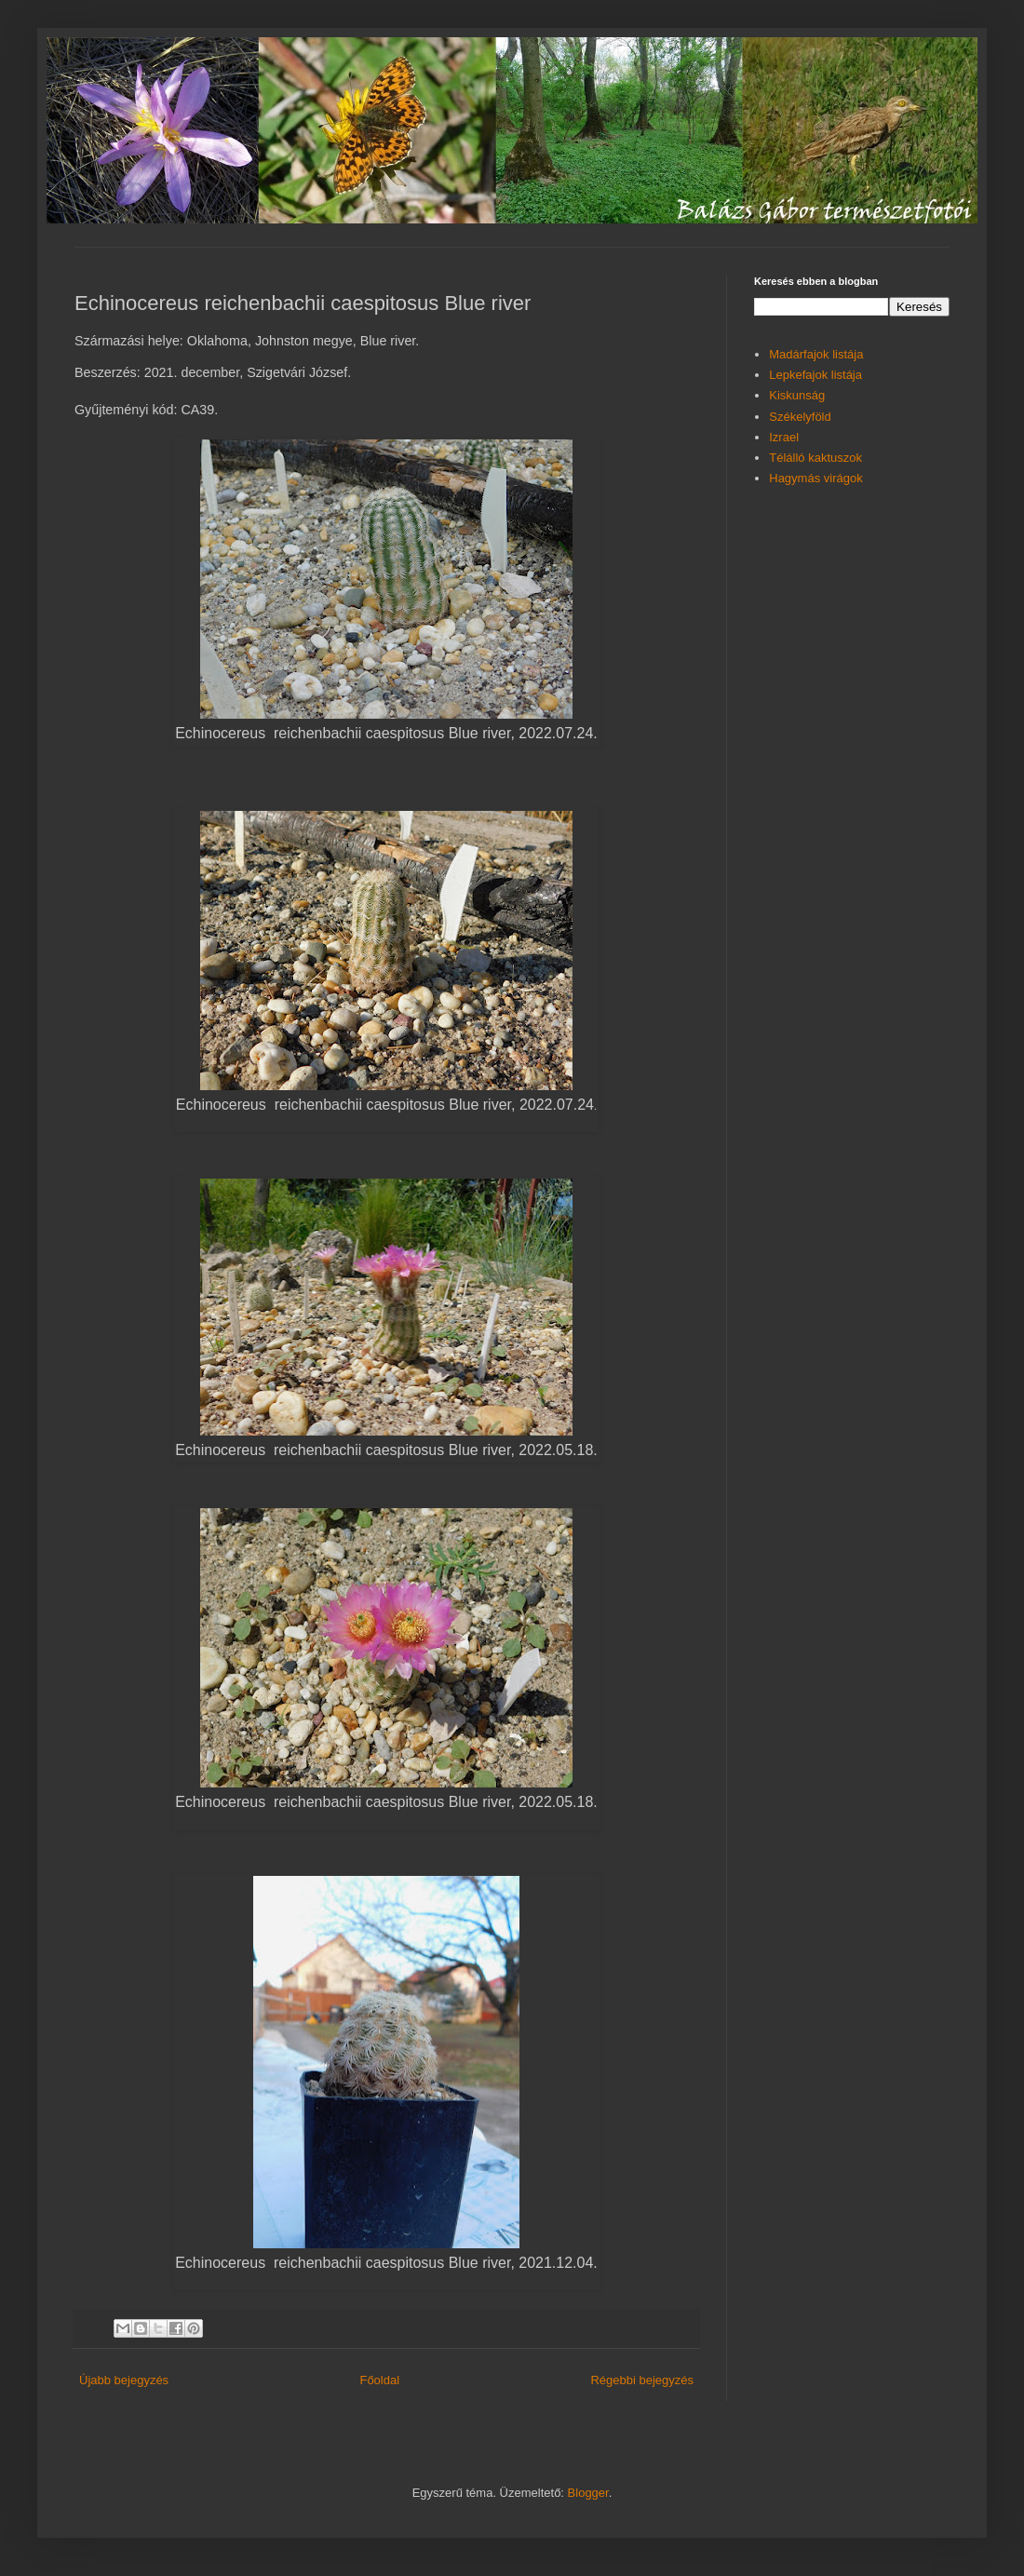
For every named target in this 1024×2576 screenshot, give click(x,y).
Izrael (784, 437)
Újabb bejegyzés (123, 2380)
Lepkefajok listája (815, 375)
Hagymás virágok (815, 478)
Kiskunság (797, 395)
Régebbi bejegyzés (642, 2380)
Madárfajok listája (816, 354)
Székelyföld (799, 417)
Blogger (588, 2493)
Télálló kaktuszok (815, 458)
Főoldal (379, 2380)
